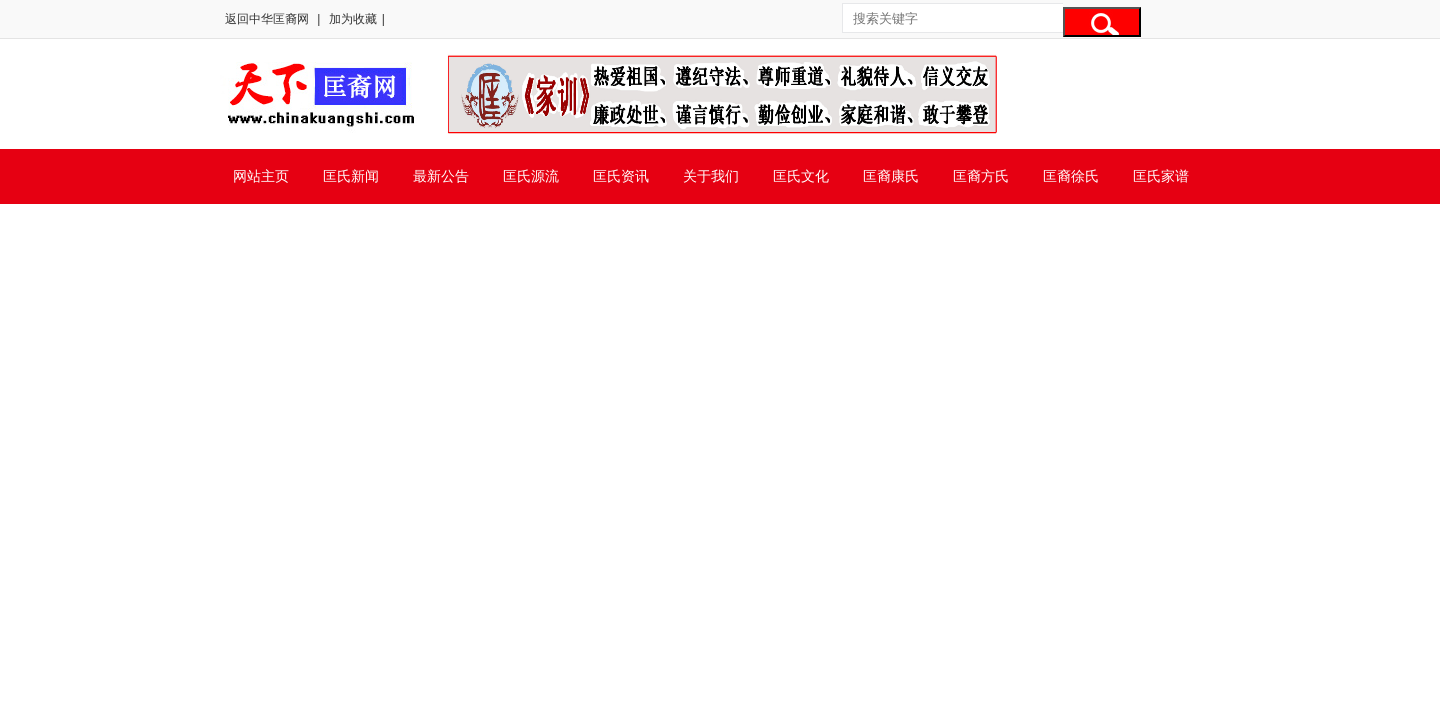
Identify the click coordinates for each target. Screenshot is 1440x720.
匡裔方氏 (981, 176)
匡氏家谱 (1161, 176)
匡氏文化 (801, 176)
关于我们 (711, 176)
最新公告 (441, 176)
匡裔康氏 (891, 176)
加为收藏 (353, 19)
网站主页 (261, 176)
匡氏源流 (531, 176)
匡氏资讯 (621, 176)
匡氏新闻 (351, 176)
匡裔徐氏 (1071, 176)
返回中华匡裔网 (267, 19)
